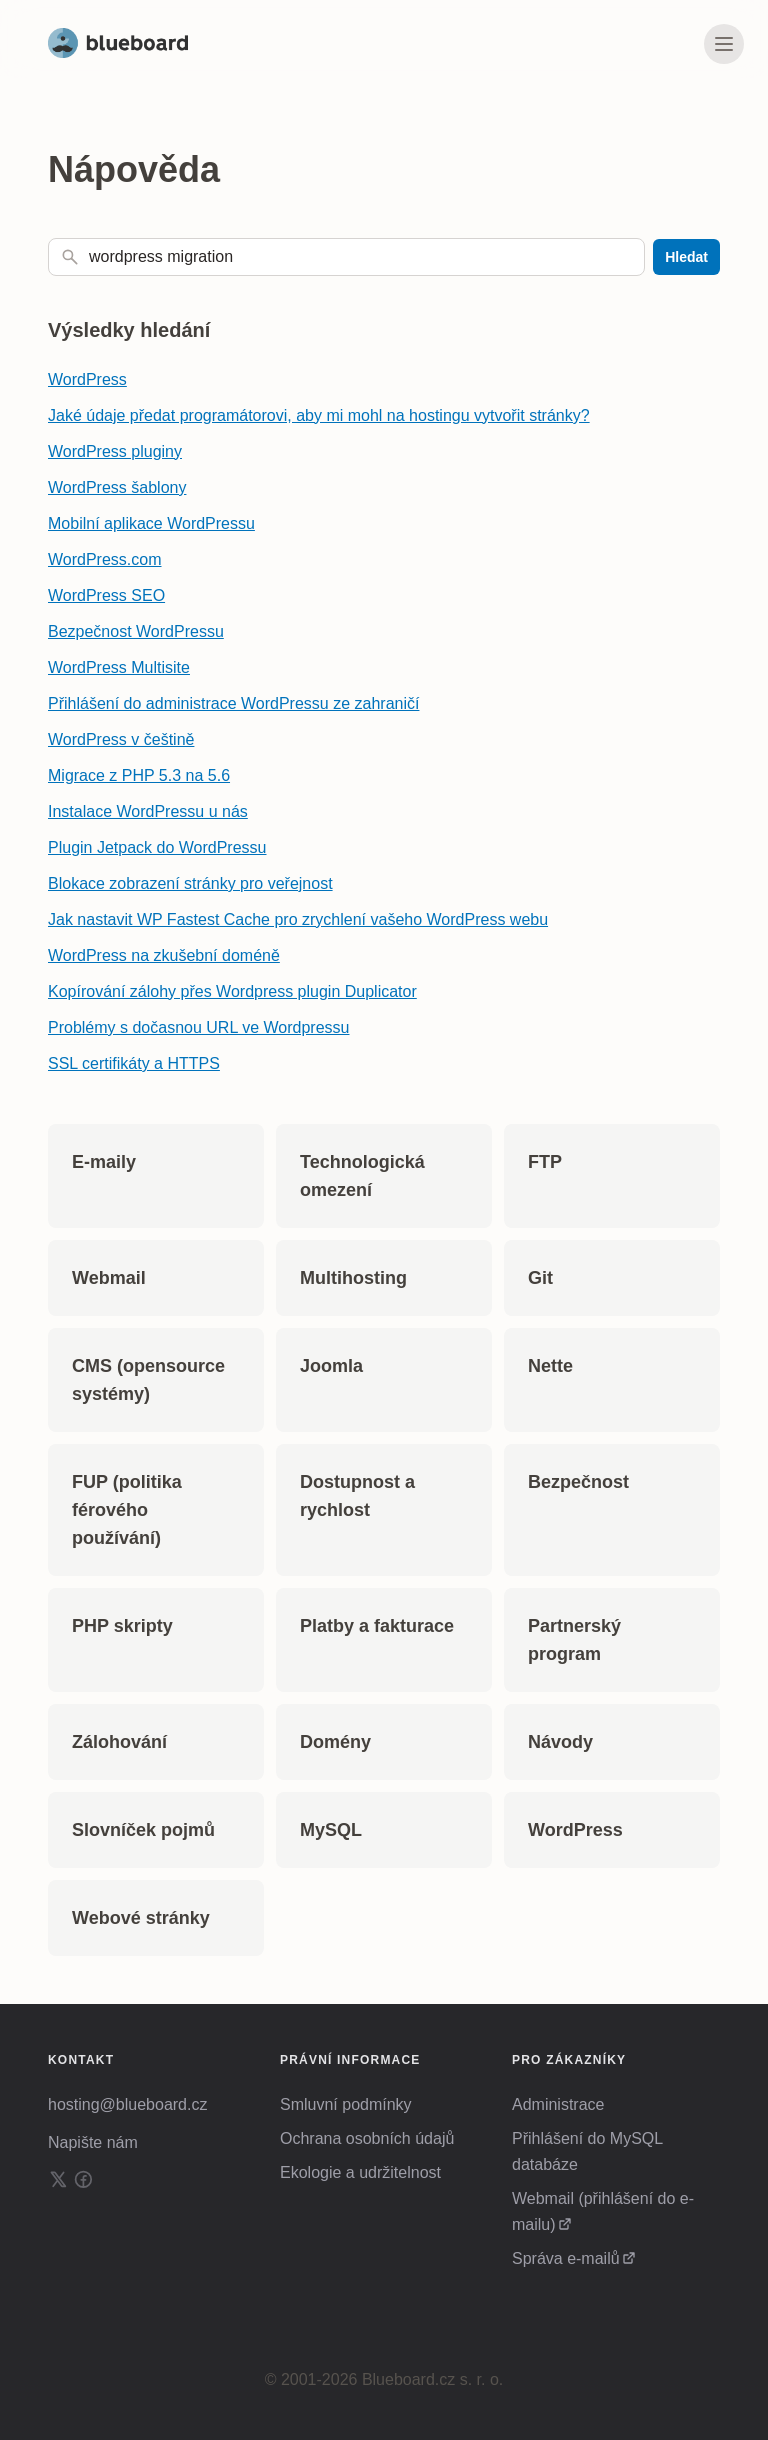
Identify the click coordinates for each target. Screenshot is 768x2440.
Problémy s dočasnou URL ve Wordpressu (198, 1027)
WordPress (87, 379)
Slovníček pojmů (143, 1830)
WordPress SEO (106, 595)
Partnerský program (574, 1640)
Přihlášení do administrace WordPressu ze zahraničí (233, 703)
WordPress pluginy (115, 451)
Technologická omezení (362, 1176)
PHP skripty (122, 1626)
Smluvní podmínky (346, 2104)
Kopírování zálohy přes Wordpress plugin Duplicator (232, 991)
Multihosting (353, 1278)
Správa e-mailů (566, 2258)
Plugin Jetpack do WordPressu (157, 847)
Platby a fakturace (377, 1626)
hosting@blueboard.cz (127, 2104)
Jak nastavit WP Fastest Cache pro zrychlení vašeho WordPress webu (298, 919)
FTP (545, 1162)
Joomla (331, 1366)
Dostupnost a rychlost (357, 1496)
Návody (560, 1742)
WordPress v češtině (121, 739)
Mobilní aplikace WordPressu (151, 523)
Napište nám (93, 2142)
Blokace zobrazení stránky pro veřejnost (190, 883)
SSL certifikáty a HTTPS (134, 1063)
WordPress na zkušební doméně (164, 955)
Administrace (558, 2104)
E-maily (104, 1162)
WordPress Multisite (119, 667)
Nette (550, 1366)
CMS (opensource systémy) (148, 1380)
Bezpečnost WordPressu (136, 631)
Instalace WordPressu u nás (148, 811)
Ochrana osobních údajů (367, 2138)
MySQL (331, 1830)
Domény (335, 1742)
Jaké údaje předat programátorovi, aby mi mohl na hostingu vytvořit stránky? (319, 415)
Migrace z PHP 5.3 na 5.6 (139, 775)
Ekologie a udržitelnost (360, 2172)
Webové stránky (141, 1918)
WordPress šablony (117, 487)
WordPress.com (105, 559)
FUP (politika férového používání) (127, 1510)
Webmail (109, 1278)
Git (540, 1278)
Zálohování (119, 1742)
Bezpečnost (578, 1482)
